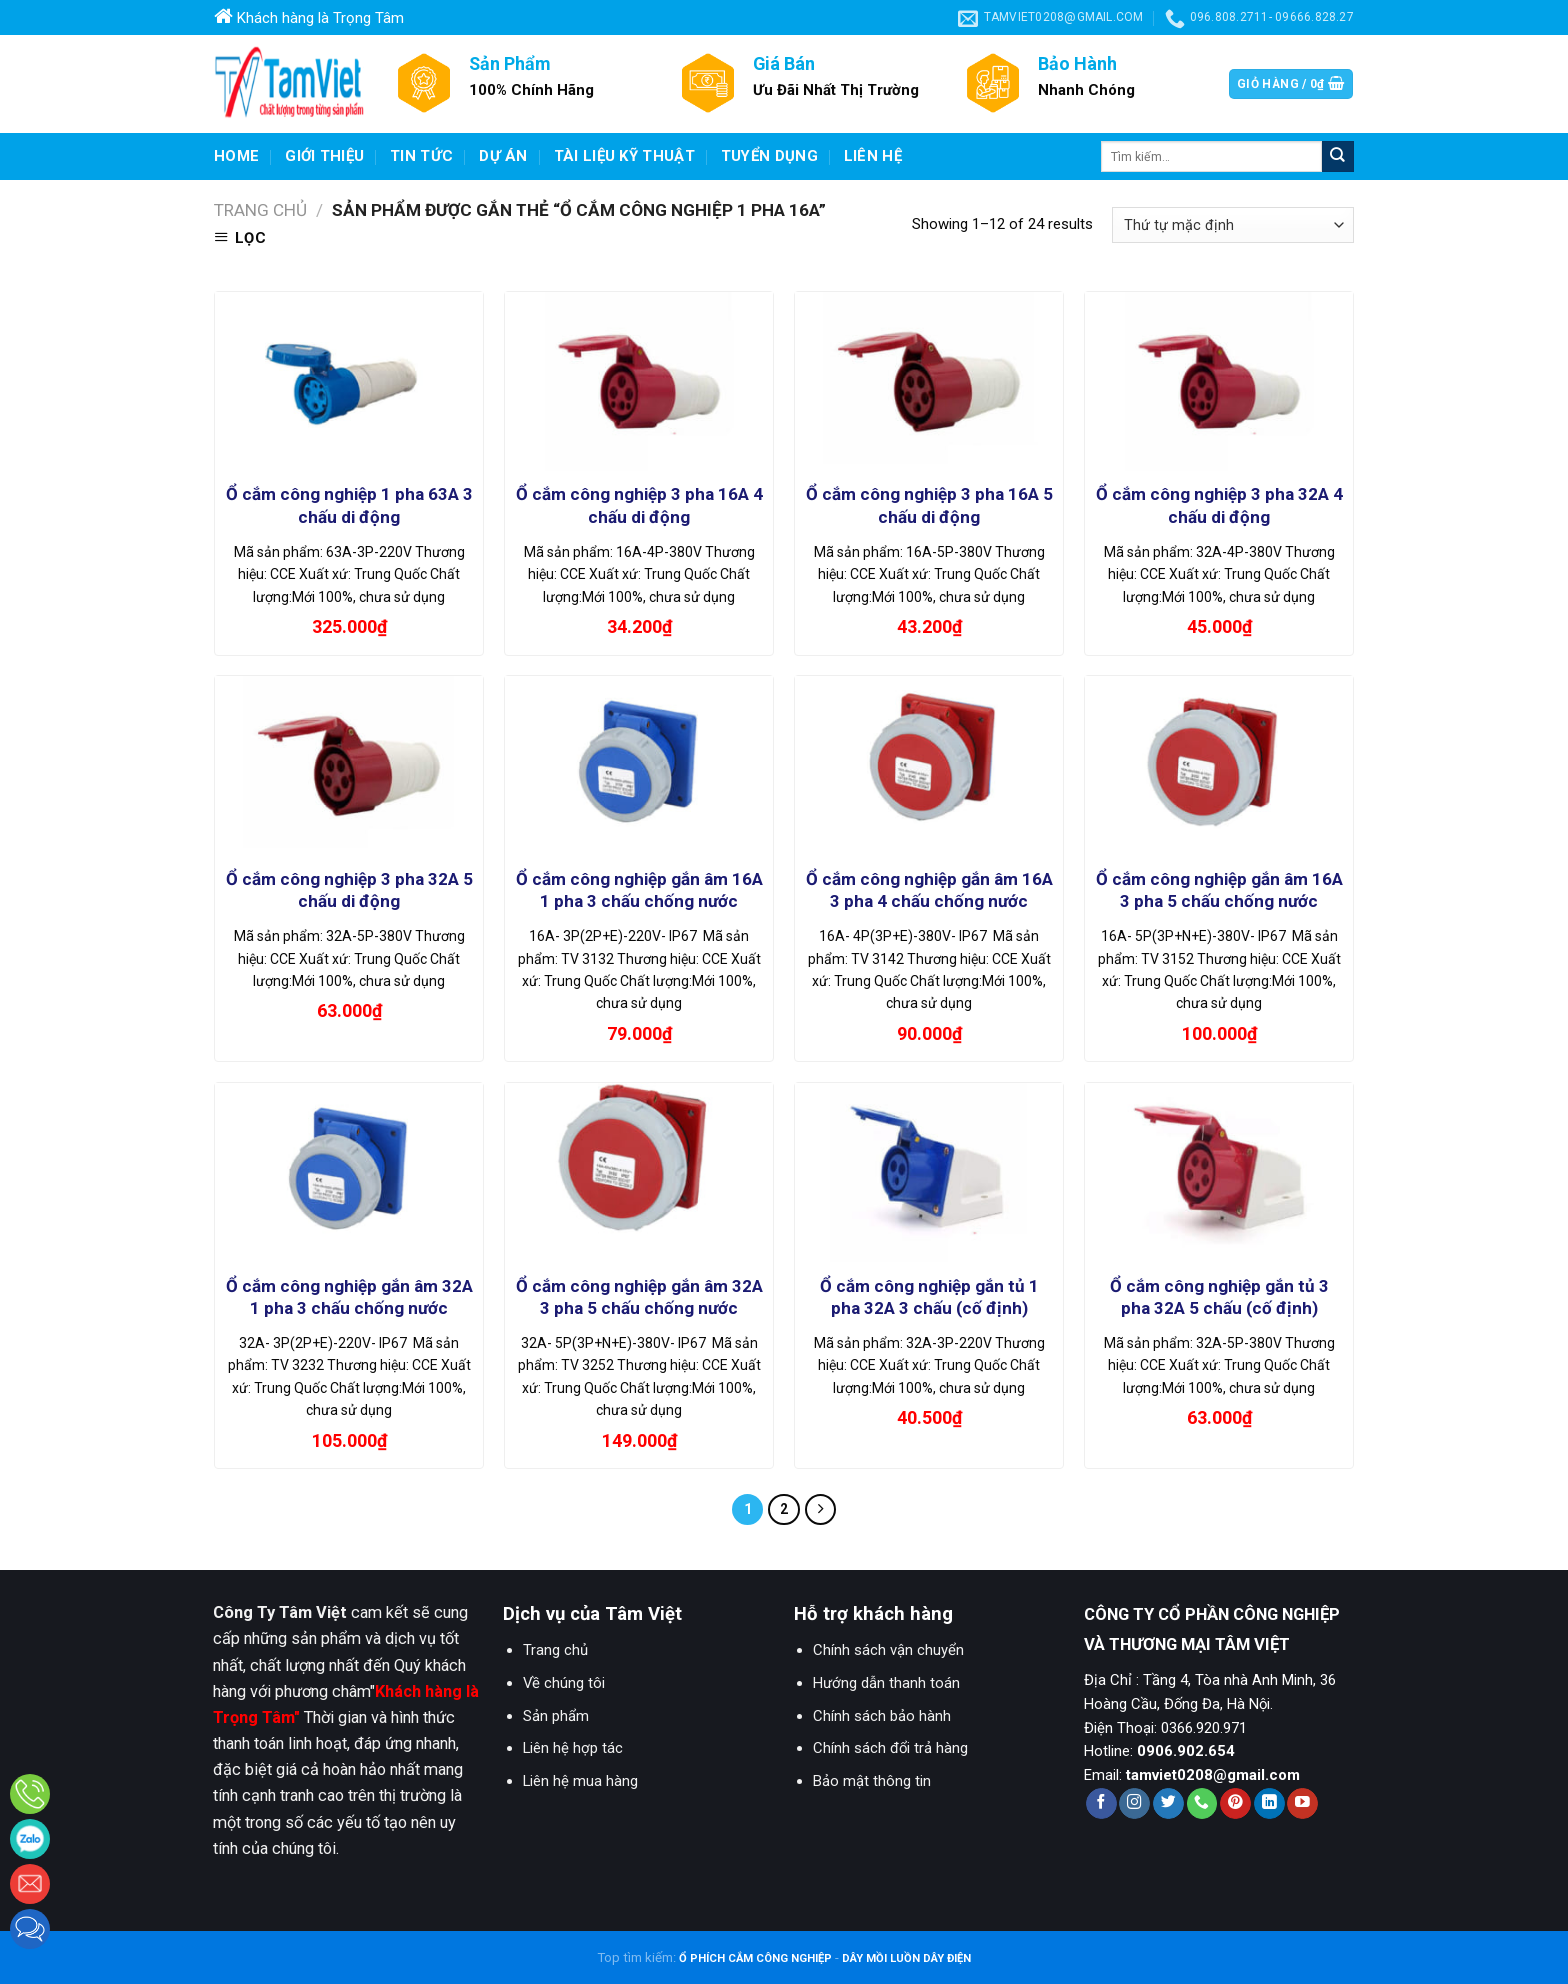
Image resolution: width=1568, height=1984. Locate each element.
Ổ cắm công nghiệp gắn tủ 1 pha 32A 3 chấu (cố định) (929, 1297)
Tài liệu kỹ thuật (624, 156)
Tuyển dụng (769, 156)
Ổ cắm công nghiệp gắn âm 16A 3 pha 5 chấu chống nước (1219, 890)
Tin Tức (421, 156)
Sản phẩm (556, 1716)
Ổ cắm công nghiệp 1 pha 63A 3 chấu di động (349, 505)
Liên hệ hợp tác (573, 1748)
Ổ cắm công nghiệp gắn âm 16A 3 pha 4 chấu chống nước (929, 890)
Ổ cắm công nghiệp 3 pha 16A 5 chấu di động (929, 505)
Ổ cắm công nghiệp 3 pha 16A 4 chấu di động (639, 505)
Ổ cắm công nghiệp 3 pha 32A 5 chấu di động (349, 890)
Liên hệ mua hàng (580, 1781)
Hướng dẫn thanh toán (886, 1683)
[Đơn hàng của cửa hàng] (1233, 225)
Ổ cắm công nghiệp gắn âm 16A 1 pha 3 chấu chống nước (639, 890)
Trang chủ (260, 210)
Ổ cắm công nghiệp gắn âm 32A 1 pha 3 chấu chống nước (349, 1297)
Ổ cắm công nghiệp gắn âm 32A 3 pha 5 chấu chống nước (639, 1297)
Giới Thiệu (324, 156)
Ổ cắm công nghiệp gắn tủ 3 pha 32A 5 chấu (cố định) (1219, 1297)
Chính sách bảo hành (882, 1716)
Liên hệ (873, 156)
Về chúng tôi (564, 1683)
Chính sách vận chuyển (888, 1650)
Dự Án (503, 156)
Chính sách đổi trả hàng (890, 1748)
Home (236, 156)
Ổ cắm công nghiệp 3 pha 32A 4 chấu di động (1219, 505)
